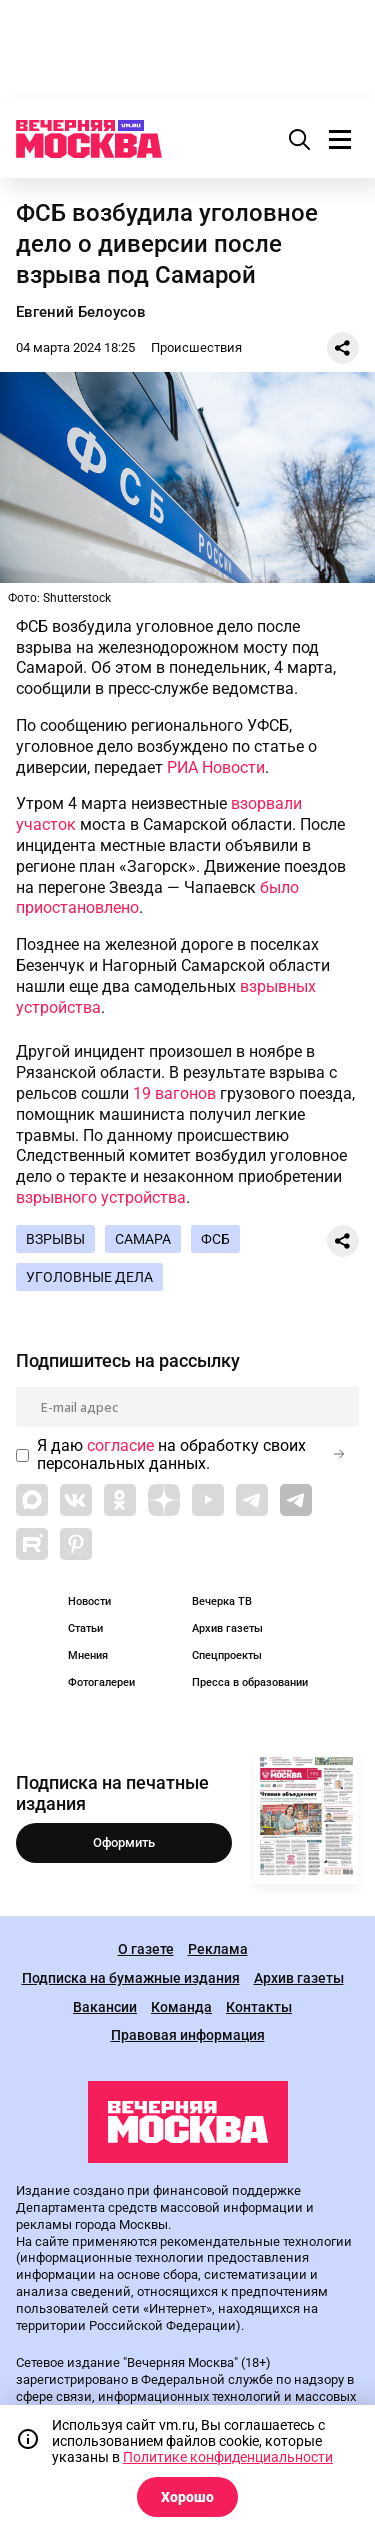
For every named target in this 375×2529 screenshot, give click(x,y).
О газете (146, 1949)
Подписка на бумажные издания (131, 1978)
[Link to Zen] (164, 1500)
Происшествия (196, 347)
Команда (181, 2007)
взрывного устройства (101, 1197)
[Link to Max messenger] (32, 1500)
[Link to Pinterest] (76, 1544)
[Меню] (340, 139)
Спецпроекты (227, 1655)
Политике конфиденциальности (228, 2457)
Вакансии (105, 2007)
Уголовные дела (89, 1277)
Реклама (218, 1949)
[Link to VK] (76, 1500)
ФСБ (215, 1239)
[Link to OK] (120, 1500)
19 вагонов (174, 1093)
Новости (89, 1601)
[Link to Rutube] (32, 1544)
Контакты (259, 2007)
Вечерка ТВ (222, 1601)
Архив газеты (227, 1628)
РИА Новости (216, 767)
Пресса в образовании (250, 1682)
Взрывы (55, 1239)
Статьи (85, 1628)
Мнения (88, 1655)
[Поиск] (300, 139)
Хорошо (187, 2497)
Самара (143, 1239)
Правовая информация (188, 2035)
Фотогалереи (101, 1682)
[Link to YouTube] (208, 1500)
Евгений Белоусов (81, 312)
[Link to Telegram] (252, 1500)
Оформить (124, 1842)
